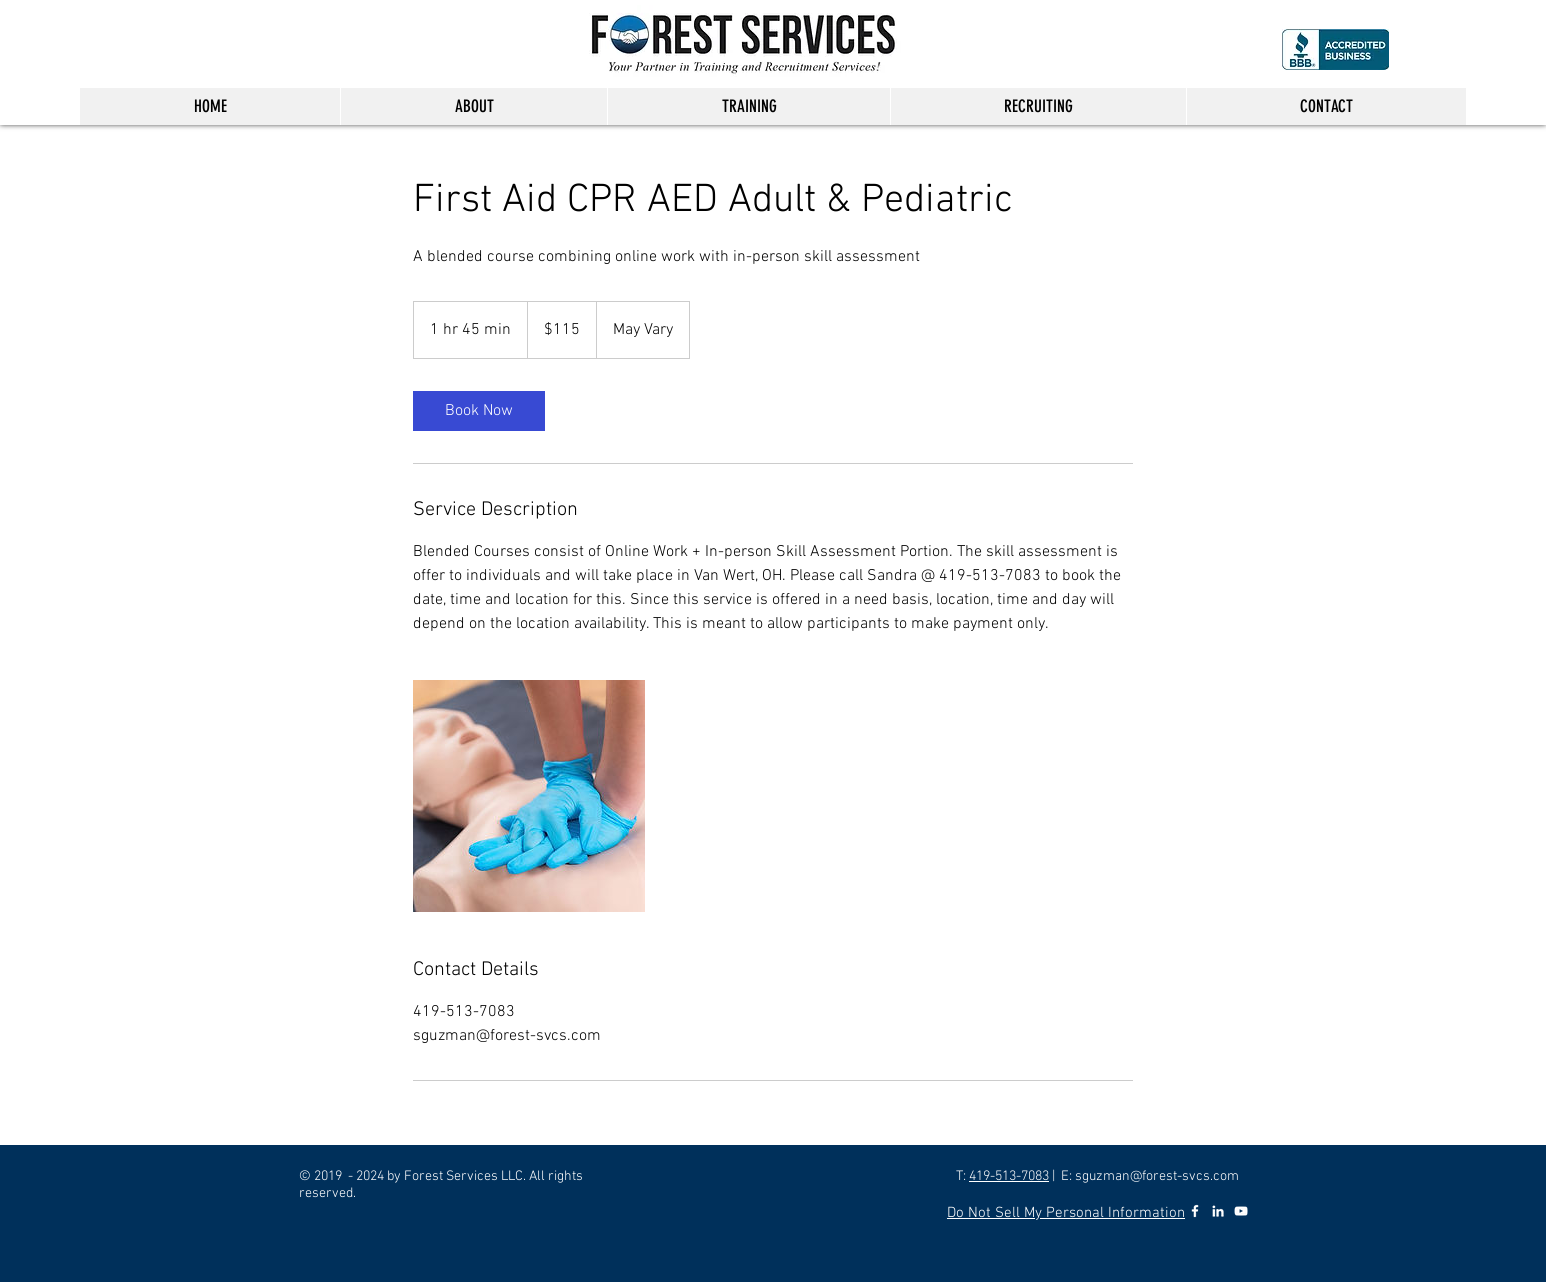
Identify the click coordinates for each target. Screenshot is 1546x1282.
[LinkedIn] (1218, 1211)
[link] (479, 411)
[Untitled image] (529, 796)
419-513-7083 (1009, 1176)
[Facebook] (1195, 1211)
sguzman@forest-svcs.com (1157, 1176)
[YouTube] (1241, 1211)
